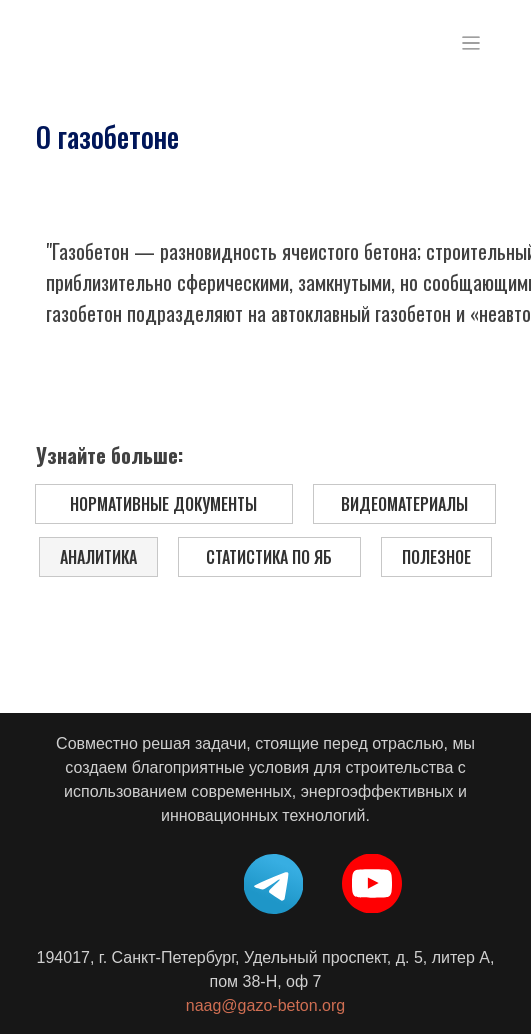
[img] (99, 43)
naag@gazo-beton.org (265, 1005)
